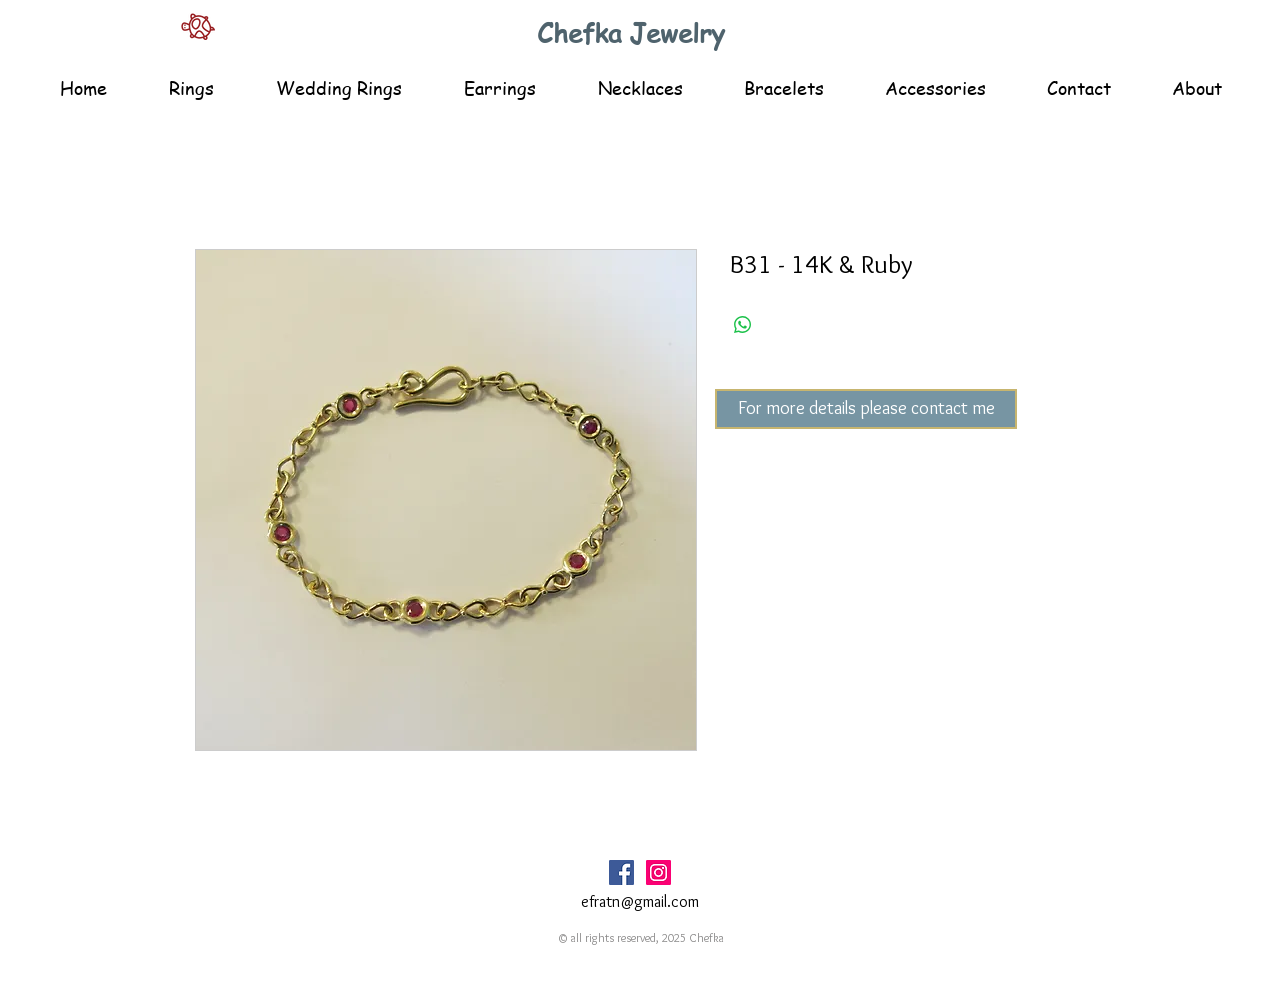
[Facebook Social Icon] (621, 872)
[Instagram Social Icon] (658, 872)
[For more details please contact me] (866, 409)
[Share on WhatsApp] (743, 325)
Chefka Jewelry (631, 33)
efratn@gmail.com (640, 901)
